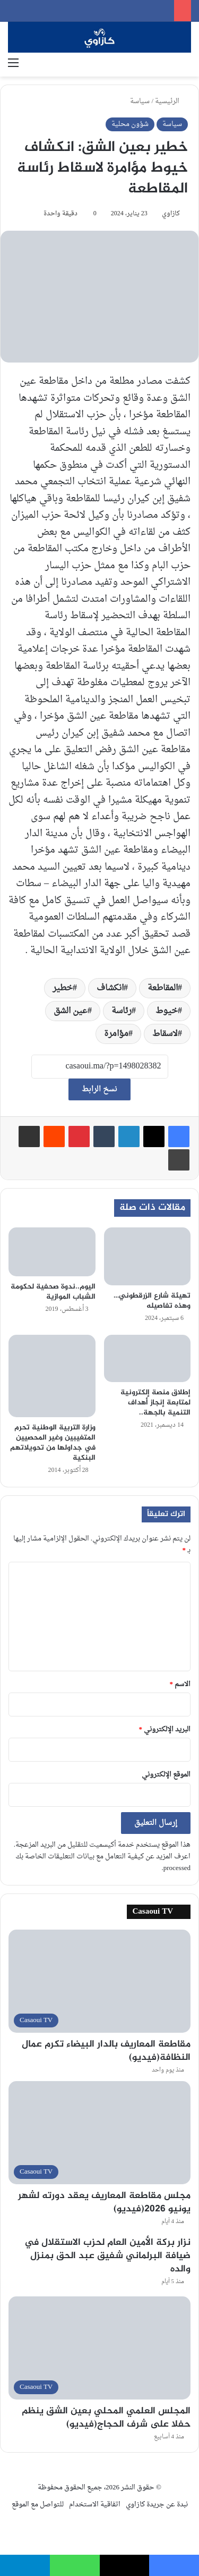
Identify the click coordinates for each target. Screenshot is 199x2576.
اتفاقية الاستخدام (94, 2504)
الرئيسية (171, 101)
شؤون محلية (130, 124)
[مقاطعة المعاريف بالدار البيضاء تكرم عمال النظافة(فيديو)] (99, 1981)
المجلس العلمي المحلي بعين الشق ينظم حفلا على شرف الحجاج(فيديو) (106, 2417)
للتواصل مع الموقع (38, 2504)
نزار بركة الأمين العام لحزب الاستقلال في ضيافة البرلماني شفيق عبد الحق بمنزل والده (107, 2256)
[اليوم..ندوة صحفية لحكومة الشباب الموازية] (52, 1251)
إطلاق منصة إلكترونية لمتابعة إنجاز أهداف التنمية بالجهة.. (155, 1402)
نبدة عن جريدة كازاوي (157, 2504)
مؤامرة (116, 1034)
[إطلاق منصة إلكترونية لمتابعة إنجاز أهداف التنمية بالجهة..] (147, 1358)
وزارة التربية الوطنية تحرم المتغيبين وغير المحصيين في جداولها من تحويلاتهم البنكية (53, 1442)
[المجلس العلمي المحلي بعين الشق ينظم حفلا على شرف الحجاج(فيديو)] (99, 2347)
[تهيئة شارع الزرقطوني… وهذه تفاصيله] (147, 1256)
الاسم (180, 1684)
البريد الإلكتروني (165, 1729)
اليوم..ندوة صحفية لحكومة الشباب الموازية (53, 1292)
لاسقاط (165, 1034)
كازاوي (171, 214)
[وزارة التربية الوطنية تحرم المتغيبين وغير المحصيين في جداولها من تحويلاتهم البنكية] (52, 1376)
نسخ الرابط (99, 1089)
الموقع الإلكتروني (166, 1774)
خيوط (166, 1011)
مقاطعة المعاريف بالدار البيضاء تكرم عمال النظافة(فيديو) (106, 2051)
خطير (63, 988)
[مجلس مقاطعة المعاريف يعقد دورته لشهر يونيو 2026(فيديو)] (99, 2132)
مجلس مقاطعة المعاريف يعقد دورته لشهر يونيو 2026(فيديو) (104, 2202)
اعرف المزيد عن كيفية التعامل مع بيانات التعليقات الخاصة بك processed (103, 1862)
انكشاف (110, 988)
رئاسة (121, 1011)
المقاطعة (163, 988)
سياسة (140, 101)
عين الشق (71, 1011)
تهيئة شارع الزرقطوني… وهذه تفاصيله (152, 1301)
